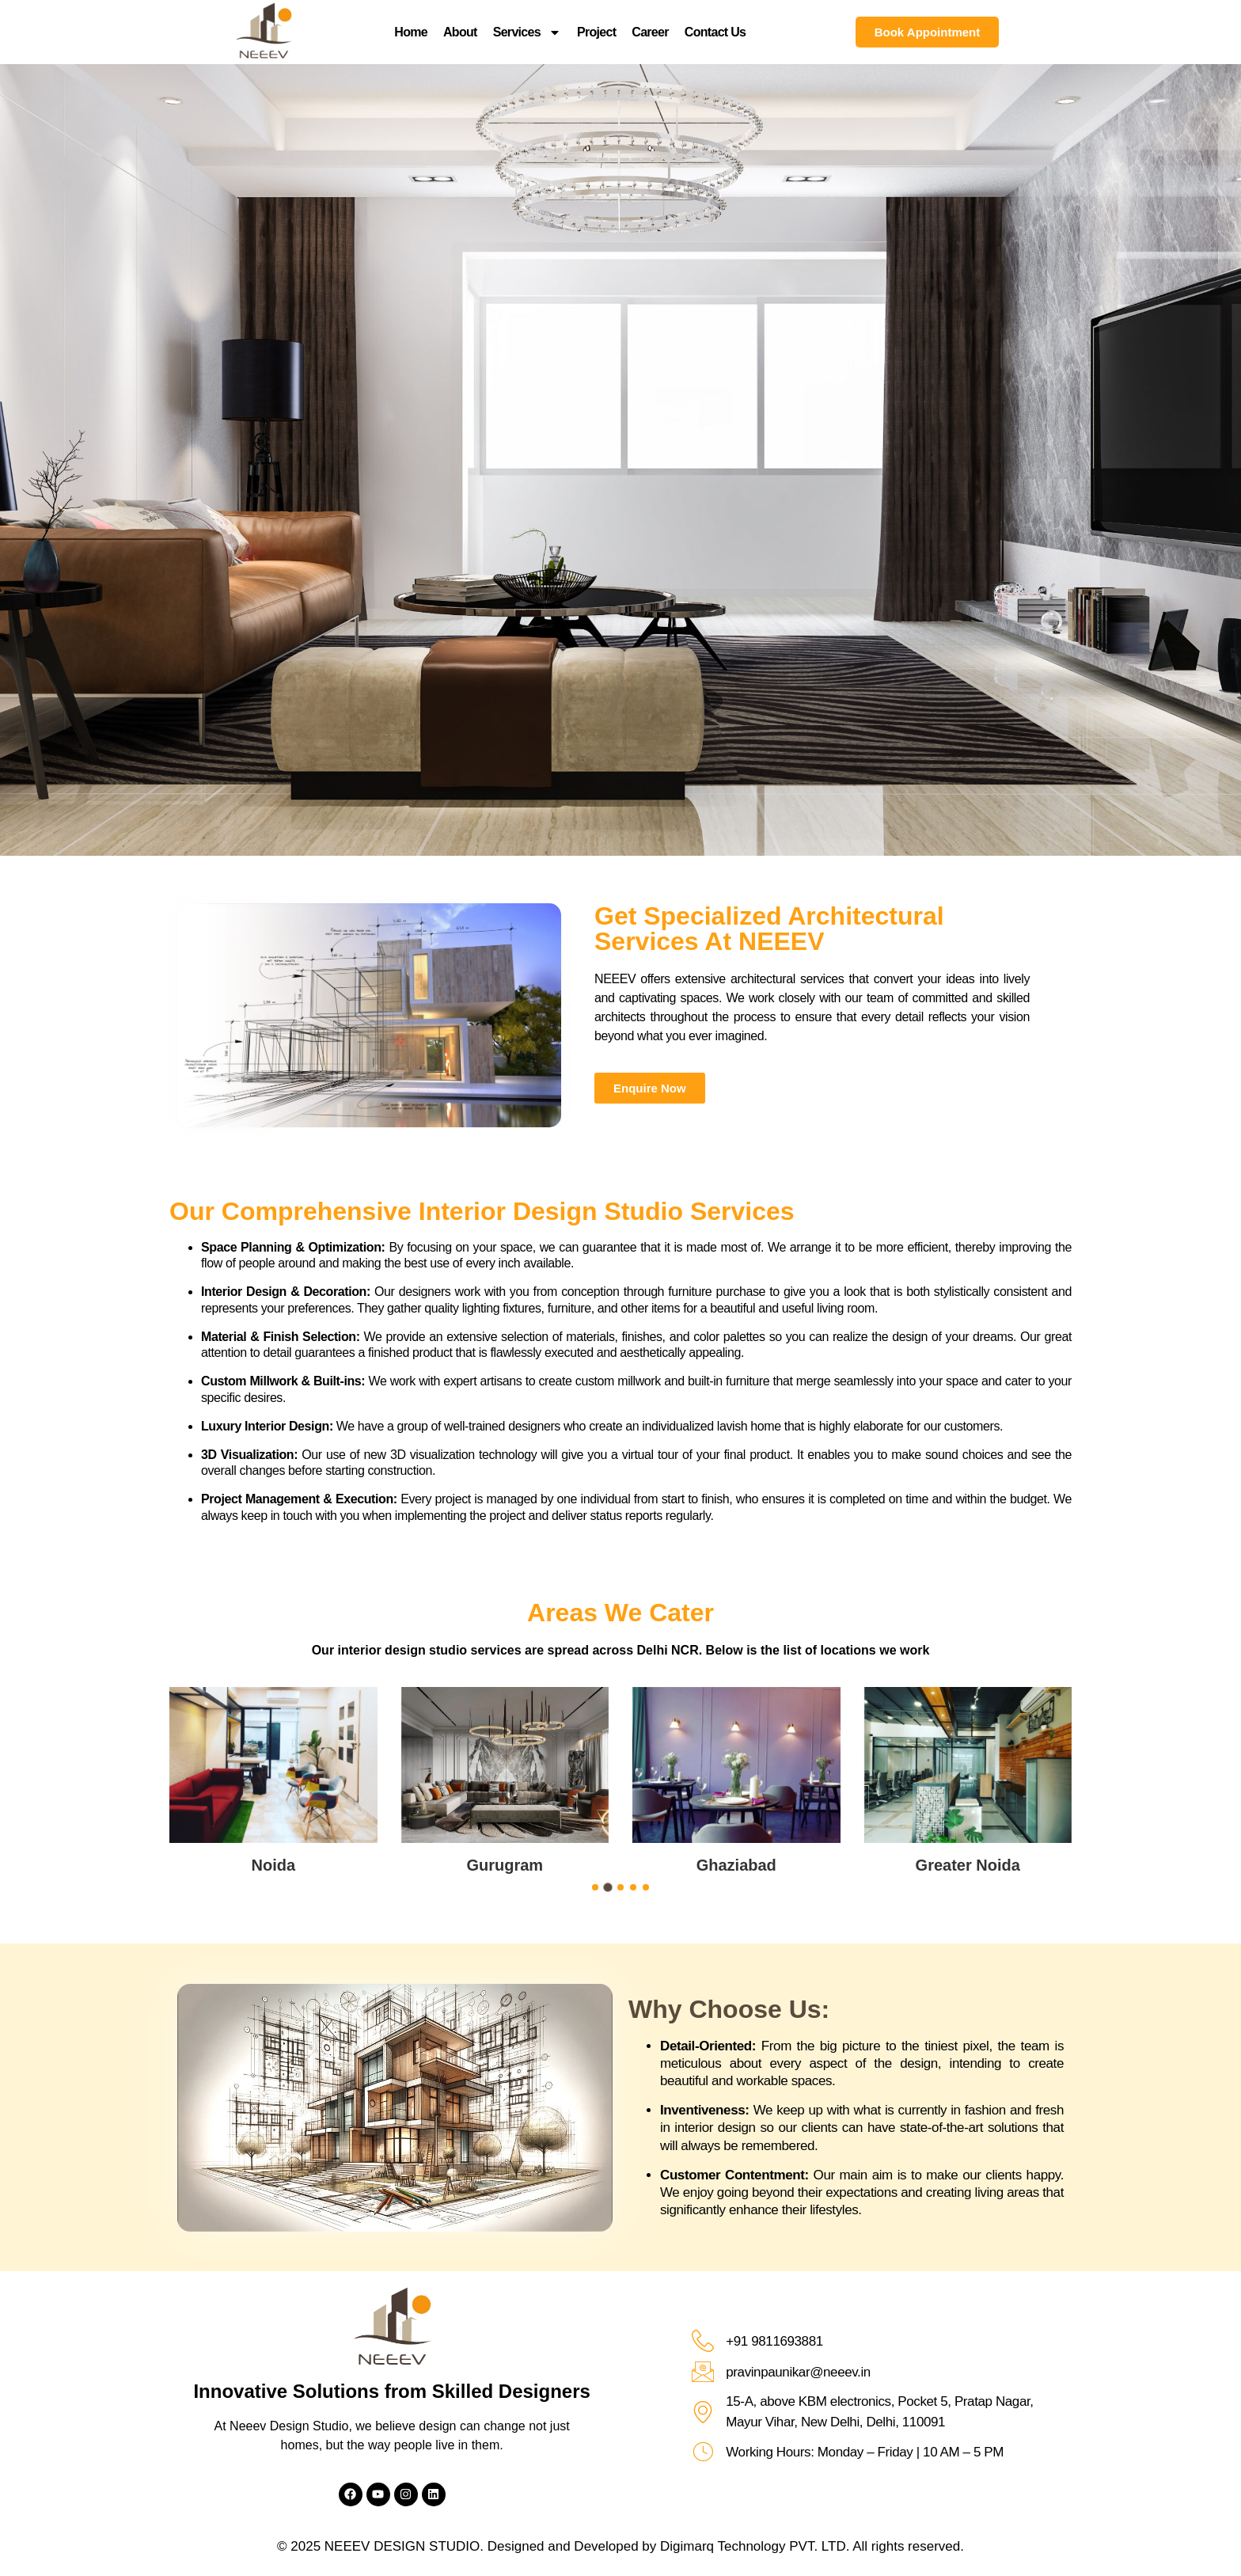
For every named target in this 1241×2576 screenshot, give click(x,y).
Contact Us (715, 32)
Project (596, 32)
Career (650, 32)
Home (410, 32)
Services (527, 32)
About (460, 32)
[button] (595, 1887)
